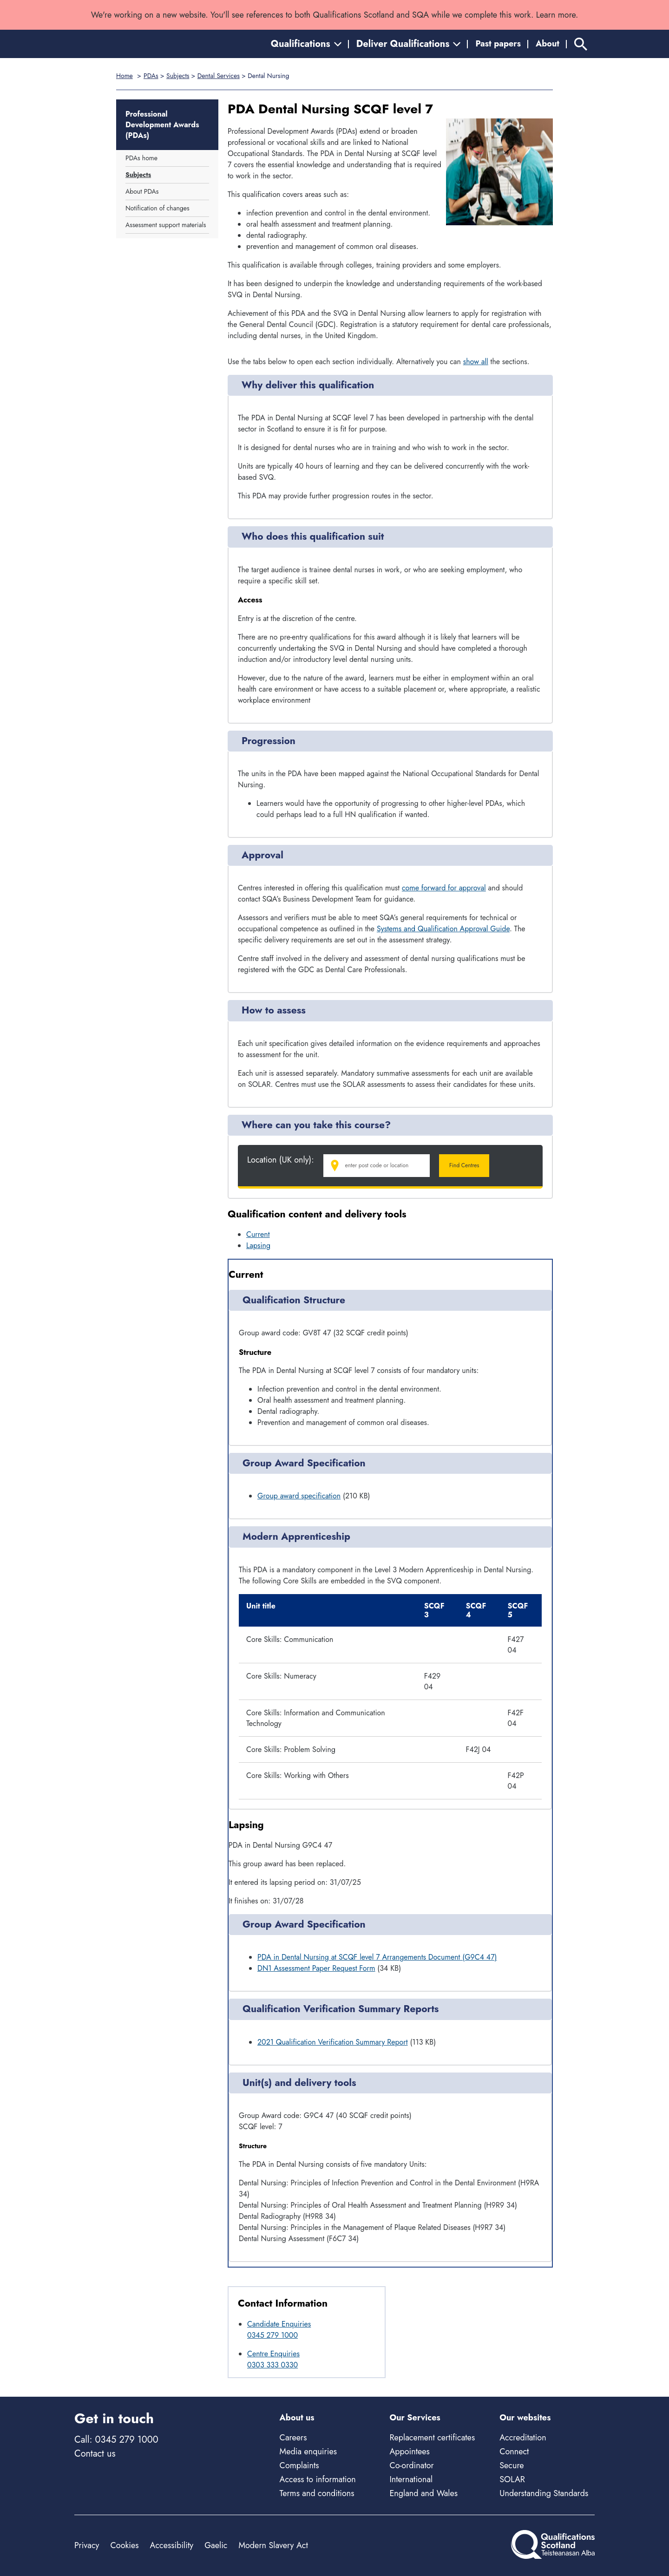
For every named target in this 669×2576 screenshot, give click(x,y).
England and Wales (423, 2493)
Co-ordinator (411, 2465)
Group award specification (299, 1496)
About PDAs (141, 191)
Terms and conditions (317, 2493)
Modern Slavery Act (273, 2545)
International (411, 2479)
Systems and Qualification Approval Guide (443, 928)
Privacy (86, 2545)
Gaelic (215, 2545)
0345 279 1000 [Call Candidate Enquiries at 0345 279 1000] (272, 2335)
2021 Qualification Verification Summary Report (332, 2042)
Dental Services (218, 75)
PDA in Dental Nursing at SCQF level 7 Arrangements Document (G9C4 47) (377, 1957)
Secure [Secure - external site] (511, 2465)
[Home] (116, 44)
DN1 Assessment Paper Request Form (316, 1968)
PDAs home (141, 158)
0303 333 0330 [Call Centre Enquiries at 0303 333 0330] (272, 2365)
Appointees (409, 2451)
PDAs (151, 75)
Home (124, 75)
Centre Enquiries (273, 2353)
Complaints (299, 2465)
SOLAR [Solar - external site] (512, 2479)
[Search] (581, 44)
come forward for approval (444, 888)
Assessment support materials (165, 224)
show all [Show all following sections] (475, 361)
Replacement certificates (432, 2438)
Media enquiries (308, 2451)
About (547, 44)
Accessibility (172, 2545)
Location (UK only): (280, 1160)
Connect (514, 2451)
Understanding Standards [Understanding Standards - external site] (543, 2493)
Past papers (498, 44)
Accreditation (522, 2438)
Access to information (318, 2479)
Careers (293, 2438)
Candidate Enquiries (279, 2324)
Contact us (94, 2453)
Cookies (124, 2545)
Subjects (177, 75)
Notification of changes (157, 208)
